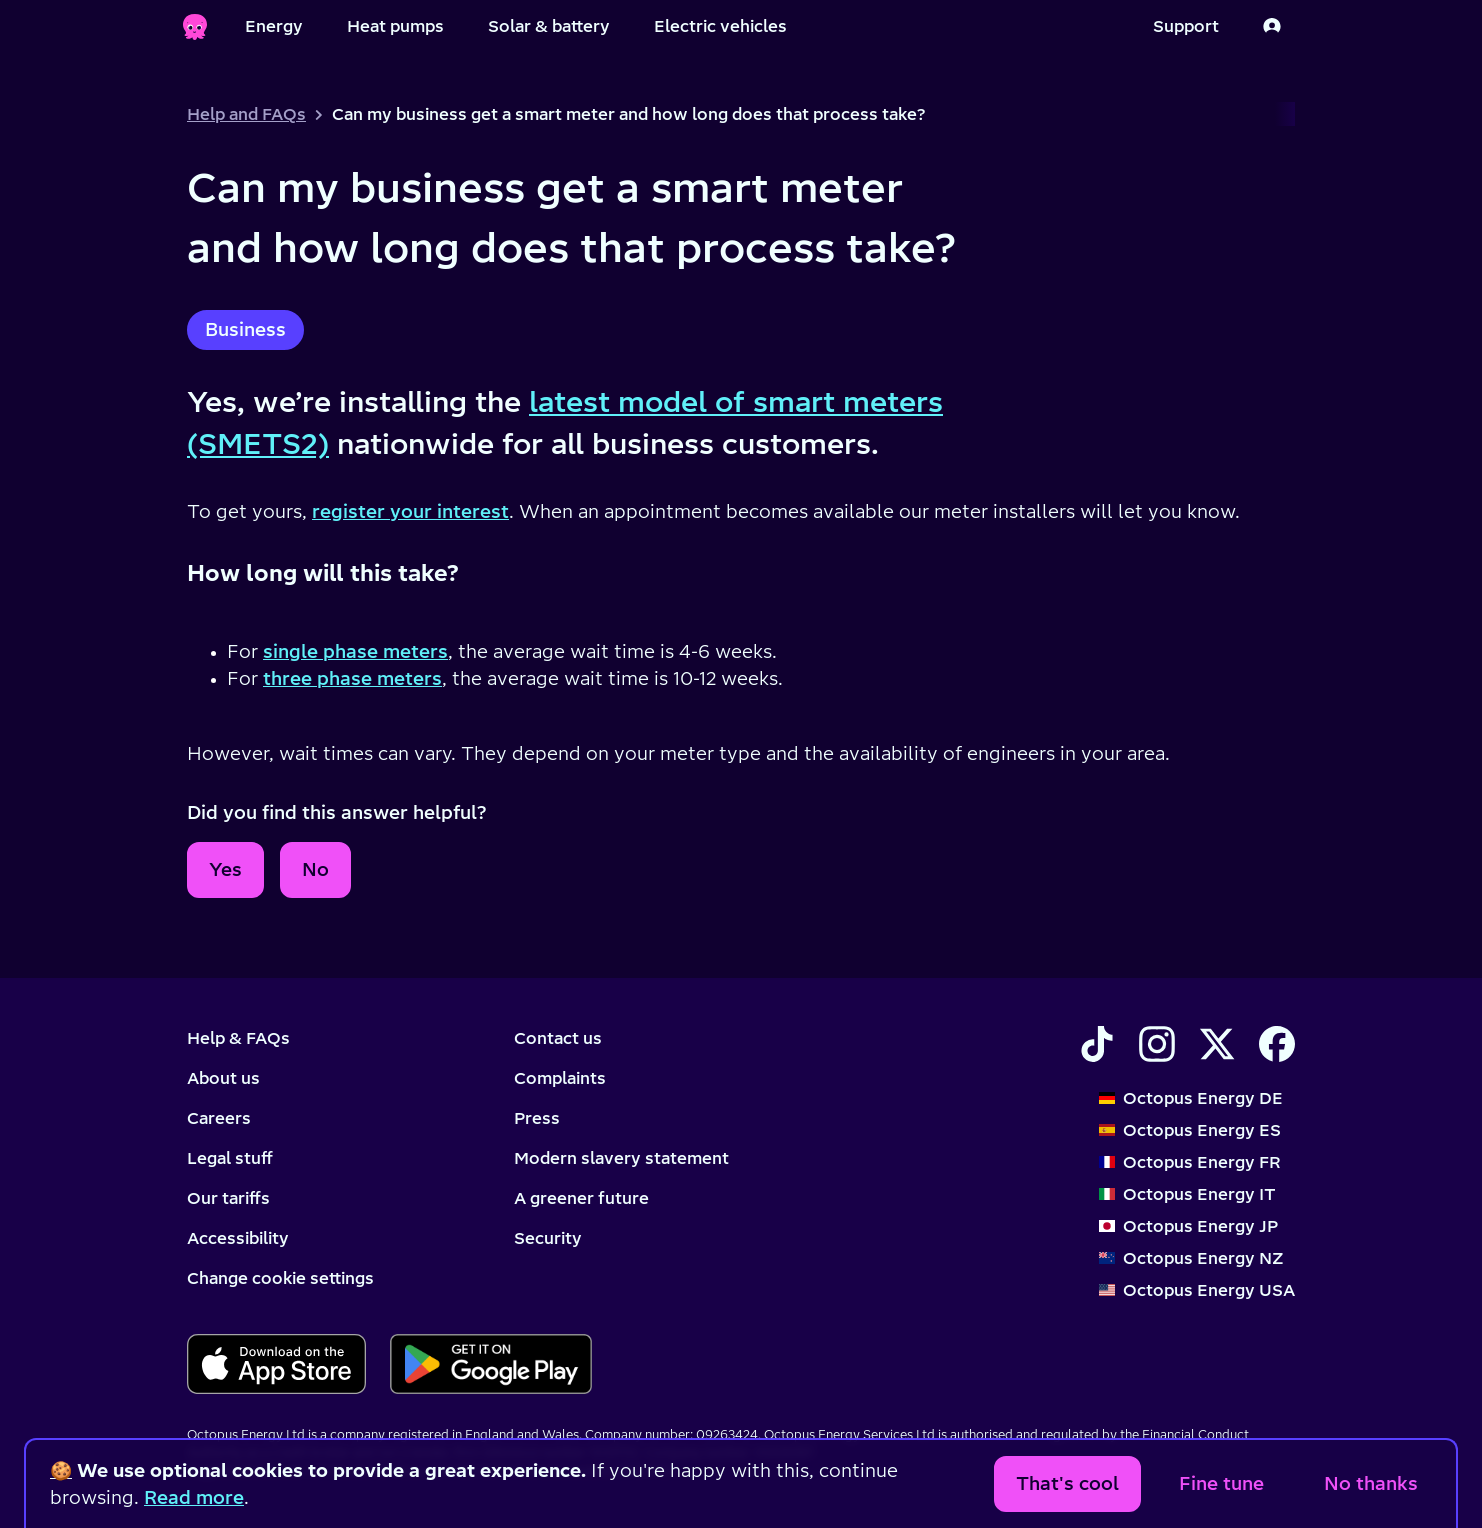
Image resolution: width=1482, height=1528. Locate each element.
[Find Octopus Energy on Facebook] (1277, 1044)
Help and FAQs (246, 114)
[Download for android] (490, 1364)
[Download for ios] (276, 1364)
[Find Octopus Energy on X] (1217, 1044)
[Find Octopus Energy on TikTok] (1097, 1044)
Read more (194, 1497)
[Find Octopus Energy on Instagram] (1157, 1044)
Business (245, 329)
